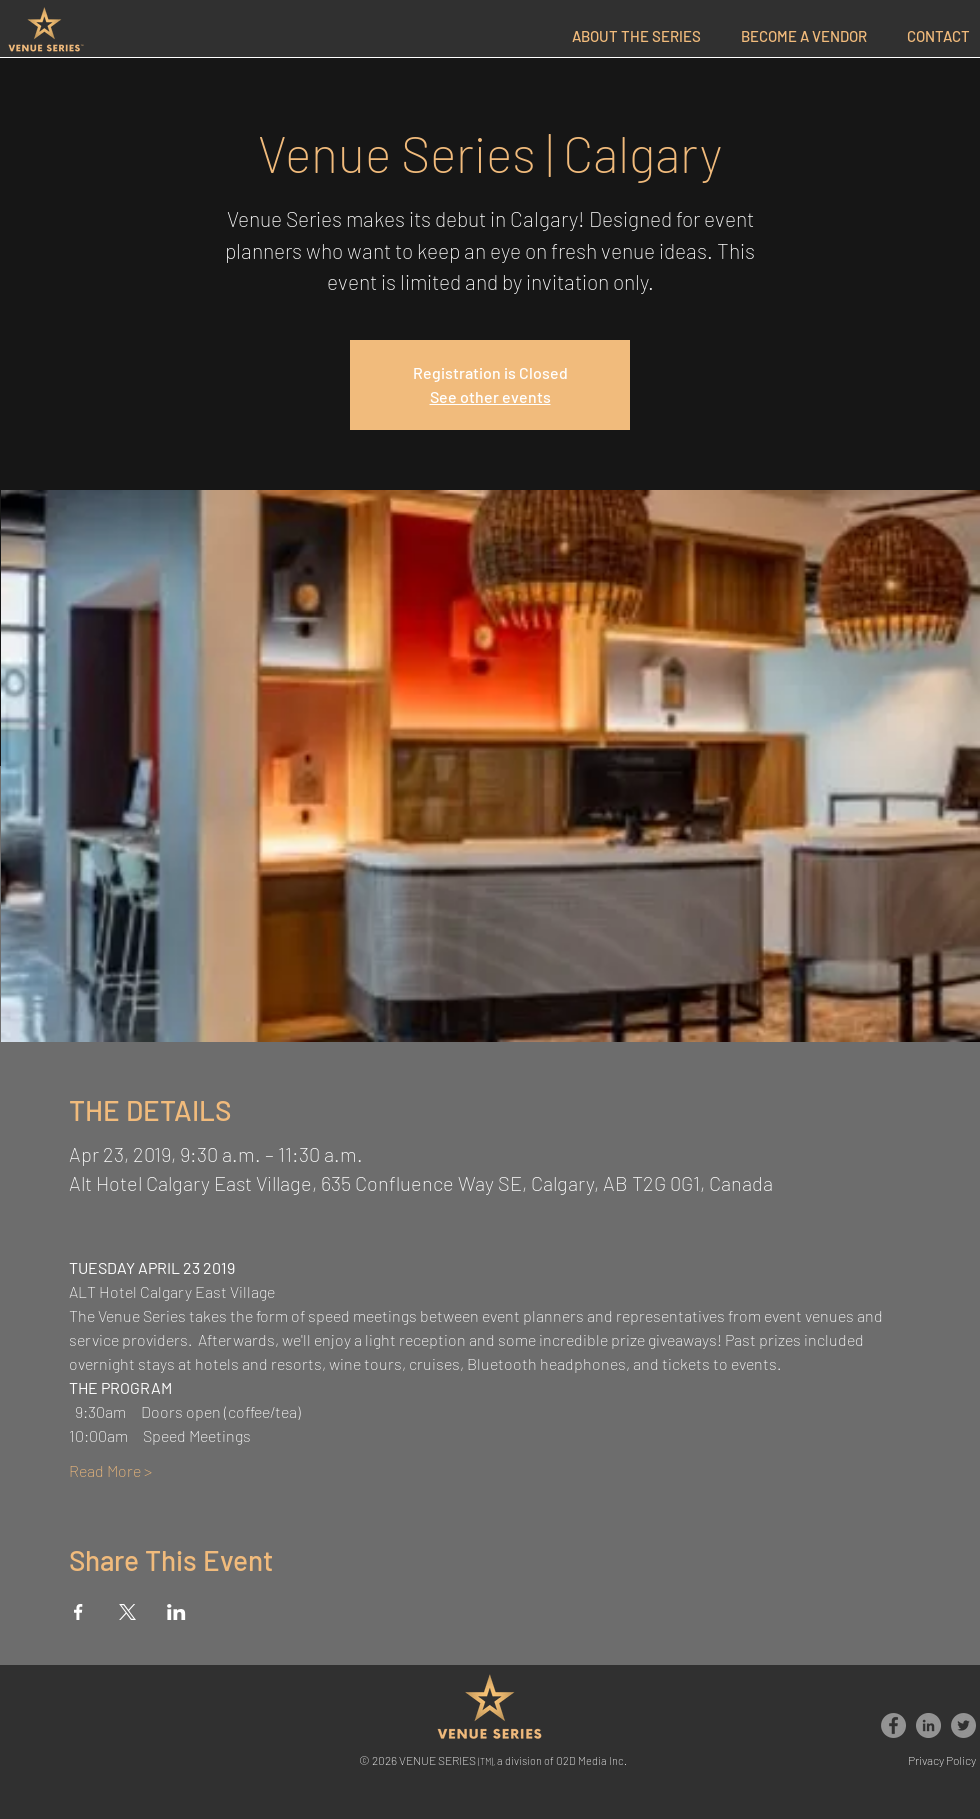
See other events (490, 396)
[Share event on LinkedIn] (176, 1612)
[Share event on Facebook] (78, 1612)
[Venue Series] (893, 1725)
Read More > (110, 1470)
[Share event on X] (127, 1612)
